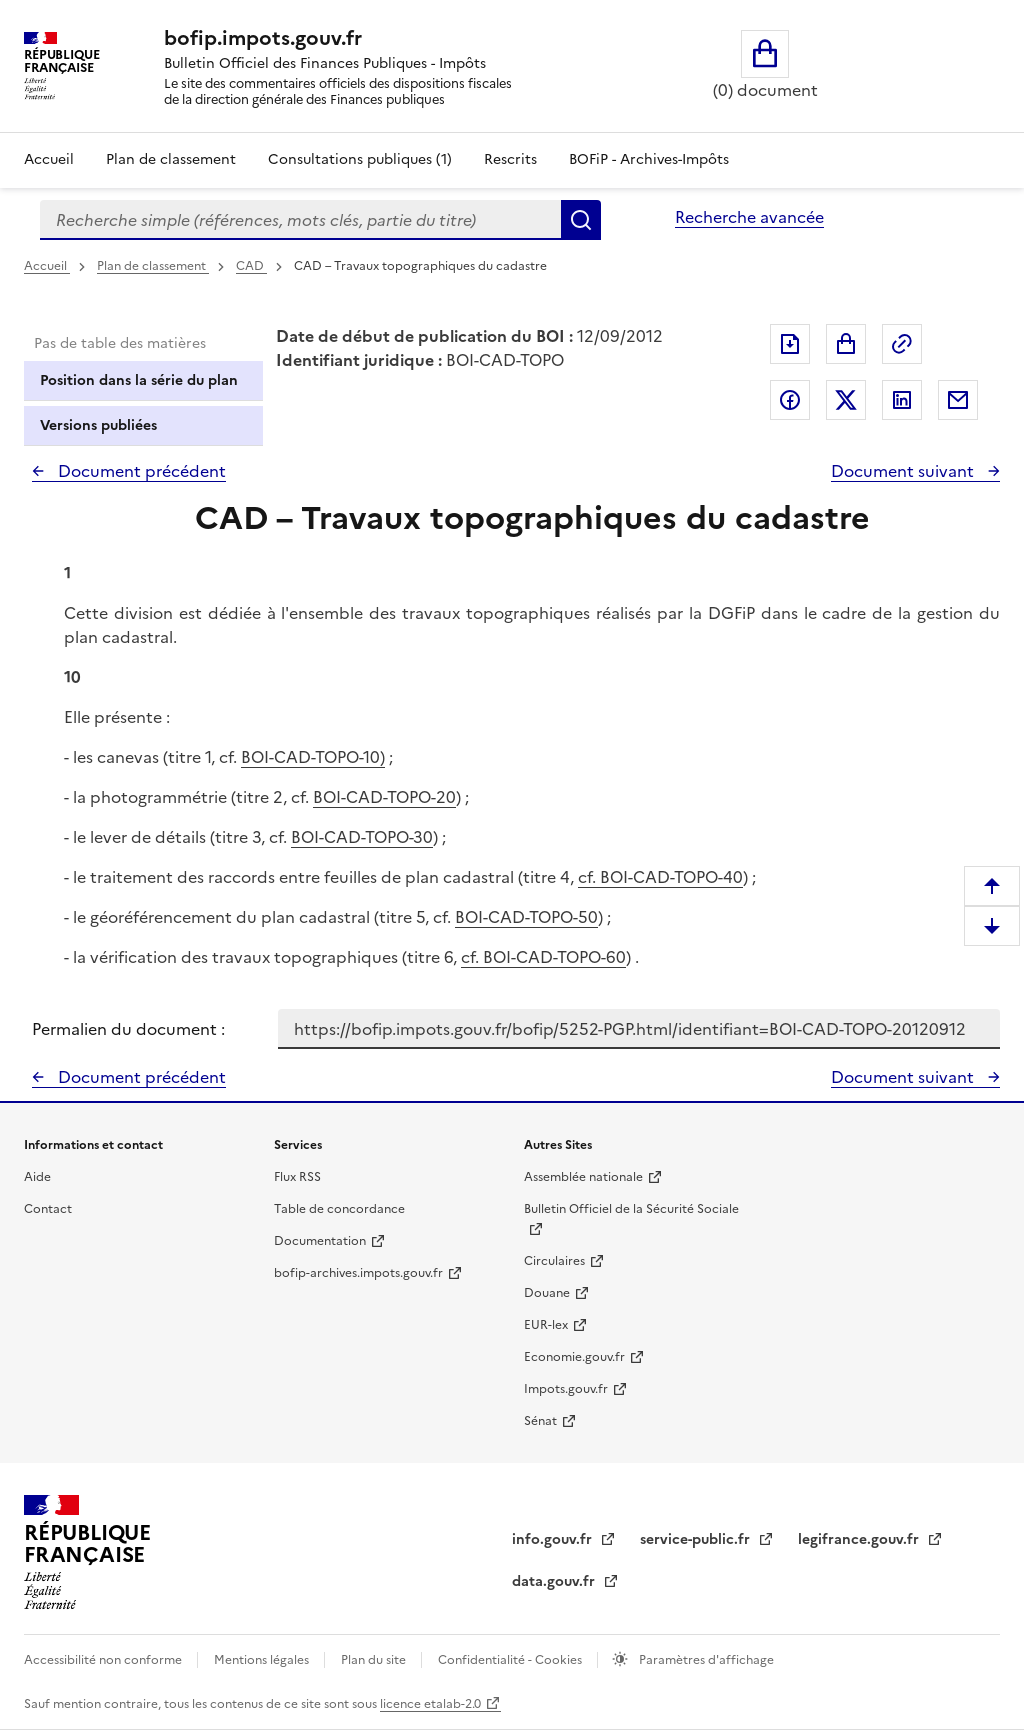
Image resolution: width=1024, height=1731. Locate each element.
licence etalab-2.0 (430, 1704)
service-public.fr (697, 1539)
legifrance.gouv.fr (860, 1539)
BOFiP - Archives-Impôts (649, 159)
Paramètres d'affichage (705, 1660)
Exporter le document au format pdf (790, 344)
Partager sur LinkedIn (902, 400)
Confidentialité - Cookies (511, 1660)
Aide (37, 1177)
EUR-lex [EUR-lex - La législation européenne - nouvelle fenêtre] (546, 1325)
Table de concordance (339, 1209)
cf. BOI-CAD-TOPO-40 (660, 877)
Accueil (49, 159)
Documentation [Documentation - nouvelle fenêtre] (320, 1241)
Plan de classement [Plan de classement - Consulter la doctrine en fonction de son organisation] (171, 159)
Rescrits (510, 159)
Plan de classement (153, 266)
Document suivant (904, 471)
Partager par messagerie (958, 400)
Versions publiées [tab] (98, 425)
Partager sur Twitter (846, 400)
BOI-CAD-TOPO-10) (313, 757)
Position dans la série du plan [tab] (139, 380)
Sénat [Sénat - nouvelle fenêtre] (540, 1421)
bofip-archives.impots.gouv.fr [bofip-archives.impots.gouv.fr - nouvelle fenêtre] (358, 1273)
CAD (251, 266)
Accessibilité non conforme (104, 1660)
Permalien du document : (128, 1029)
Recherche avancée (749, 217)
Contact (48, 1209)
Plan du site (375, 1660)
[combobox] (300, 220)
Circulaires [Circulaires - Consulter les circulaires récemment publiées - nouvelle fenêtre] (554, 1261)
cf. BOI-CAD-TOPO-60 (543, 957)
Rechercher (581, 220)
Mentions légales (263, 1660)
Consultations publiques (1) (360, 159)
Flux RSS (297, 1177)
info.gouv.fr (554, 1539)
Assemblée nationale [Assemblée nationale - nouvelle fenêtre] (583, 1177)
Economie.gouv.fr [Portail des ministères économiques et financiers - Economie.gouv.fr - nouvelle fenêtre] (574, 1357)
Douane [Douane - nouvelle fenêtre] (547, 1293)
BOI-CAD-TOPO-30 (362, 837)
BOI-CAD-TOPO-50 (526, 917)
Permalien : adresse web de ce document (902, 344)
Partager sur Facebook (790, 400)
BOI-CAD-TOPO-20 (384, 797)
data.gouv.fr (555, 1581)
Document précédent (140, 471)
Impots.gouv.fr (566, 1389)
